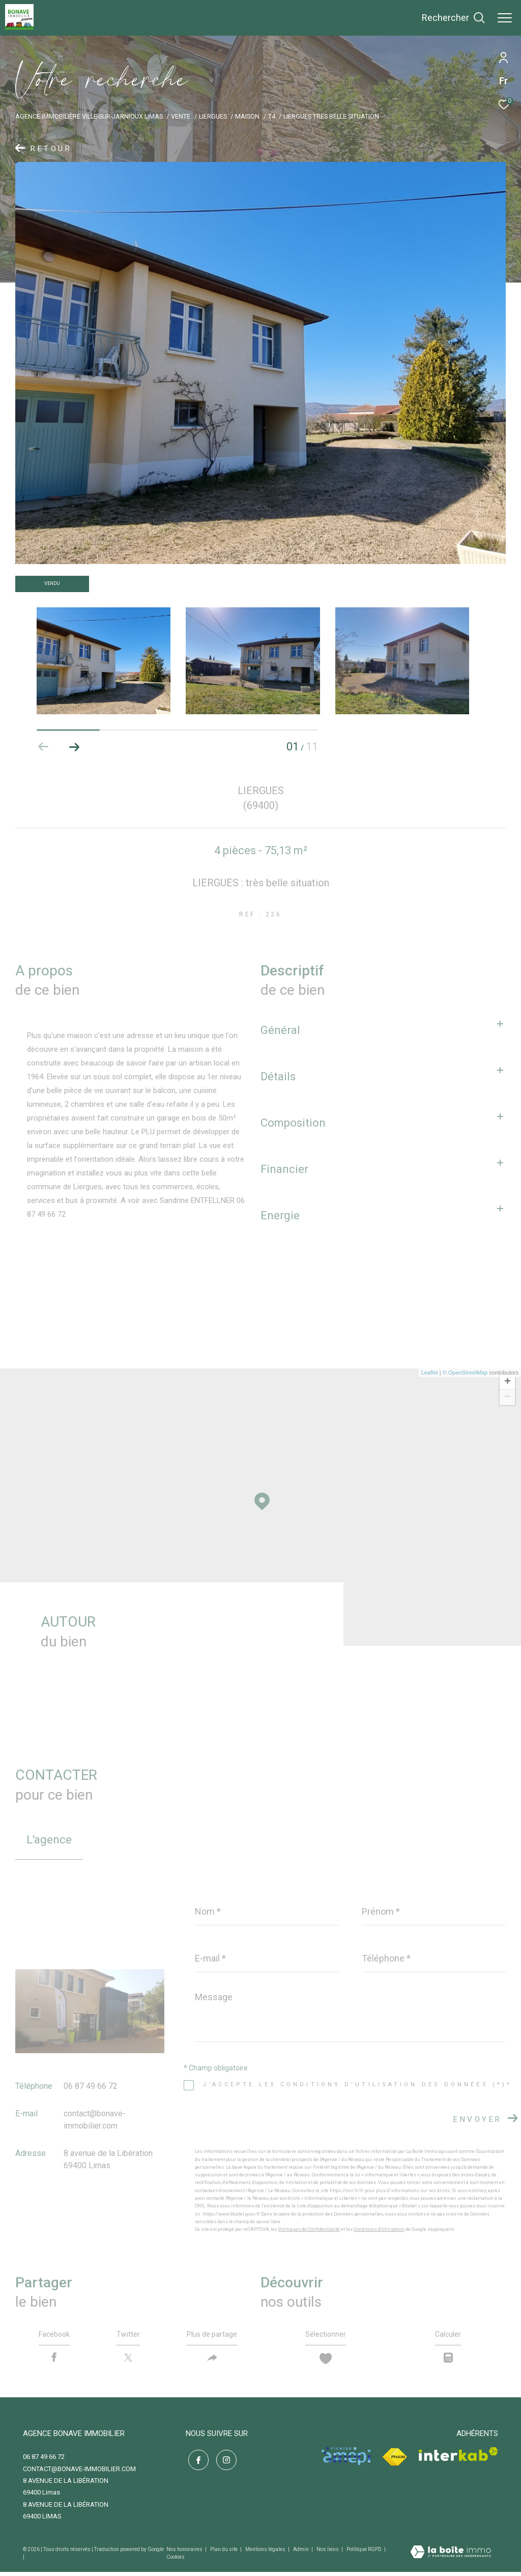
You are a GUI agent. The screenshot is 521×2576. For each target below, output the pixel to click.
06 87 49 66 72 (91, 2086)
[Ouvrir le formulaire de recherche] (453, 17)
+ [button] (507, 1382)
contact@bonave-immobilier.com (79, 2472)
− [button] (507, 1397)
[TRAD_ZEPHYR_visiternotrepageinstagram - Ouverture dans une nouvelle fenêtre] (224, 2462)
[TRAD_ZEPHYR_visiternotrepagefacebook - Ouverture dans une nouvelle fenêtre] (196, 2462)
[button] (74, 747)
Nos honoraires (185, 2553)
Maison (247, 116)
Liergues (213, 116)
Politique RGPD (364, 2553)
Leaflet (429, 1372)
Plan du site (224, 2553)
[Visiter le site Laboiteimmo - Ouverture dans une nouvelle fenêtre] (450, 2557)
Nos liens (328, 2553)
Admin (301, 2553)
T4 (271, 116)
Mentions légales (265, 2553)
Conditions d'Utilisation (379, 2229)
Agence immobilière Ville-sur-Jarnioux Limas (89, 116)
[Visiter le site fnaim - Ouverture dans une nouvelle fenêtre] (394, 2461)
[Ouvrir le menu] (504, 18)
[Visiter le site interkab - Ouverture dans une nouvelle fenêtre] (458, 2458)
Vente (180, 116)
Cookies (175, 2560)
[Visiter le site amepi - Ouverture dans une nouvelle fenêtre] (346, 2460)
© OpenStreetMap (465, 1372)
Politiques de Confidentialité (309, 2229)
